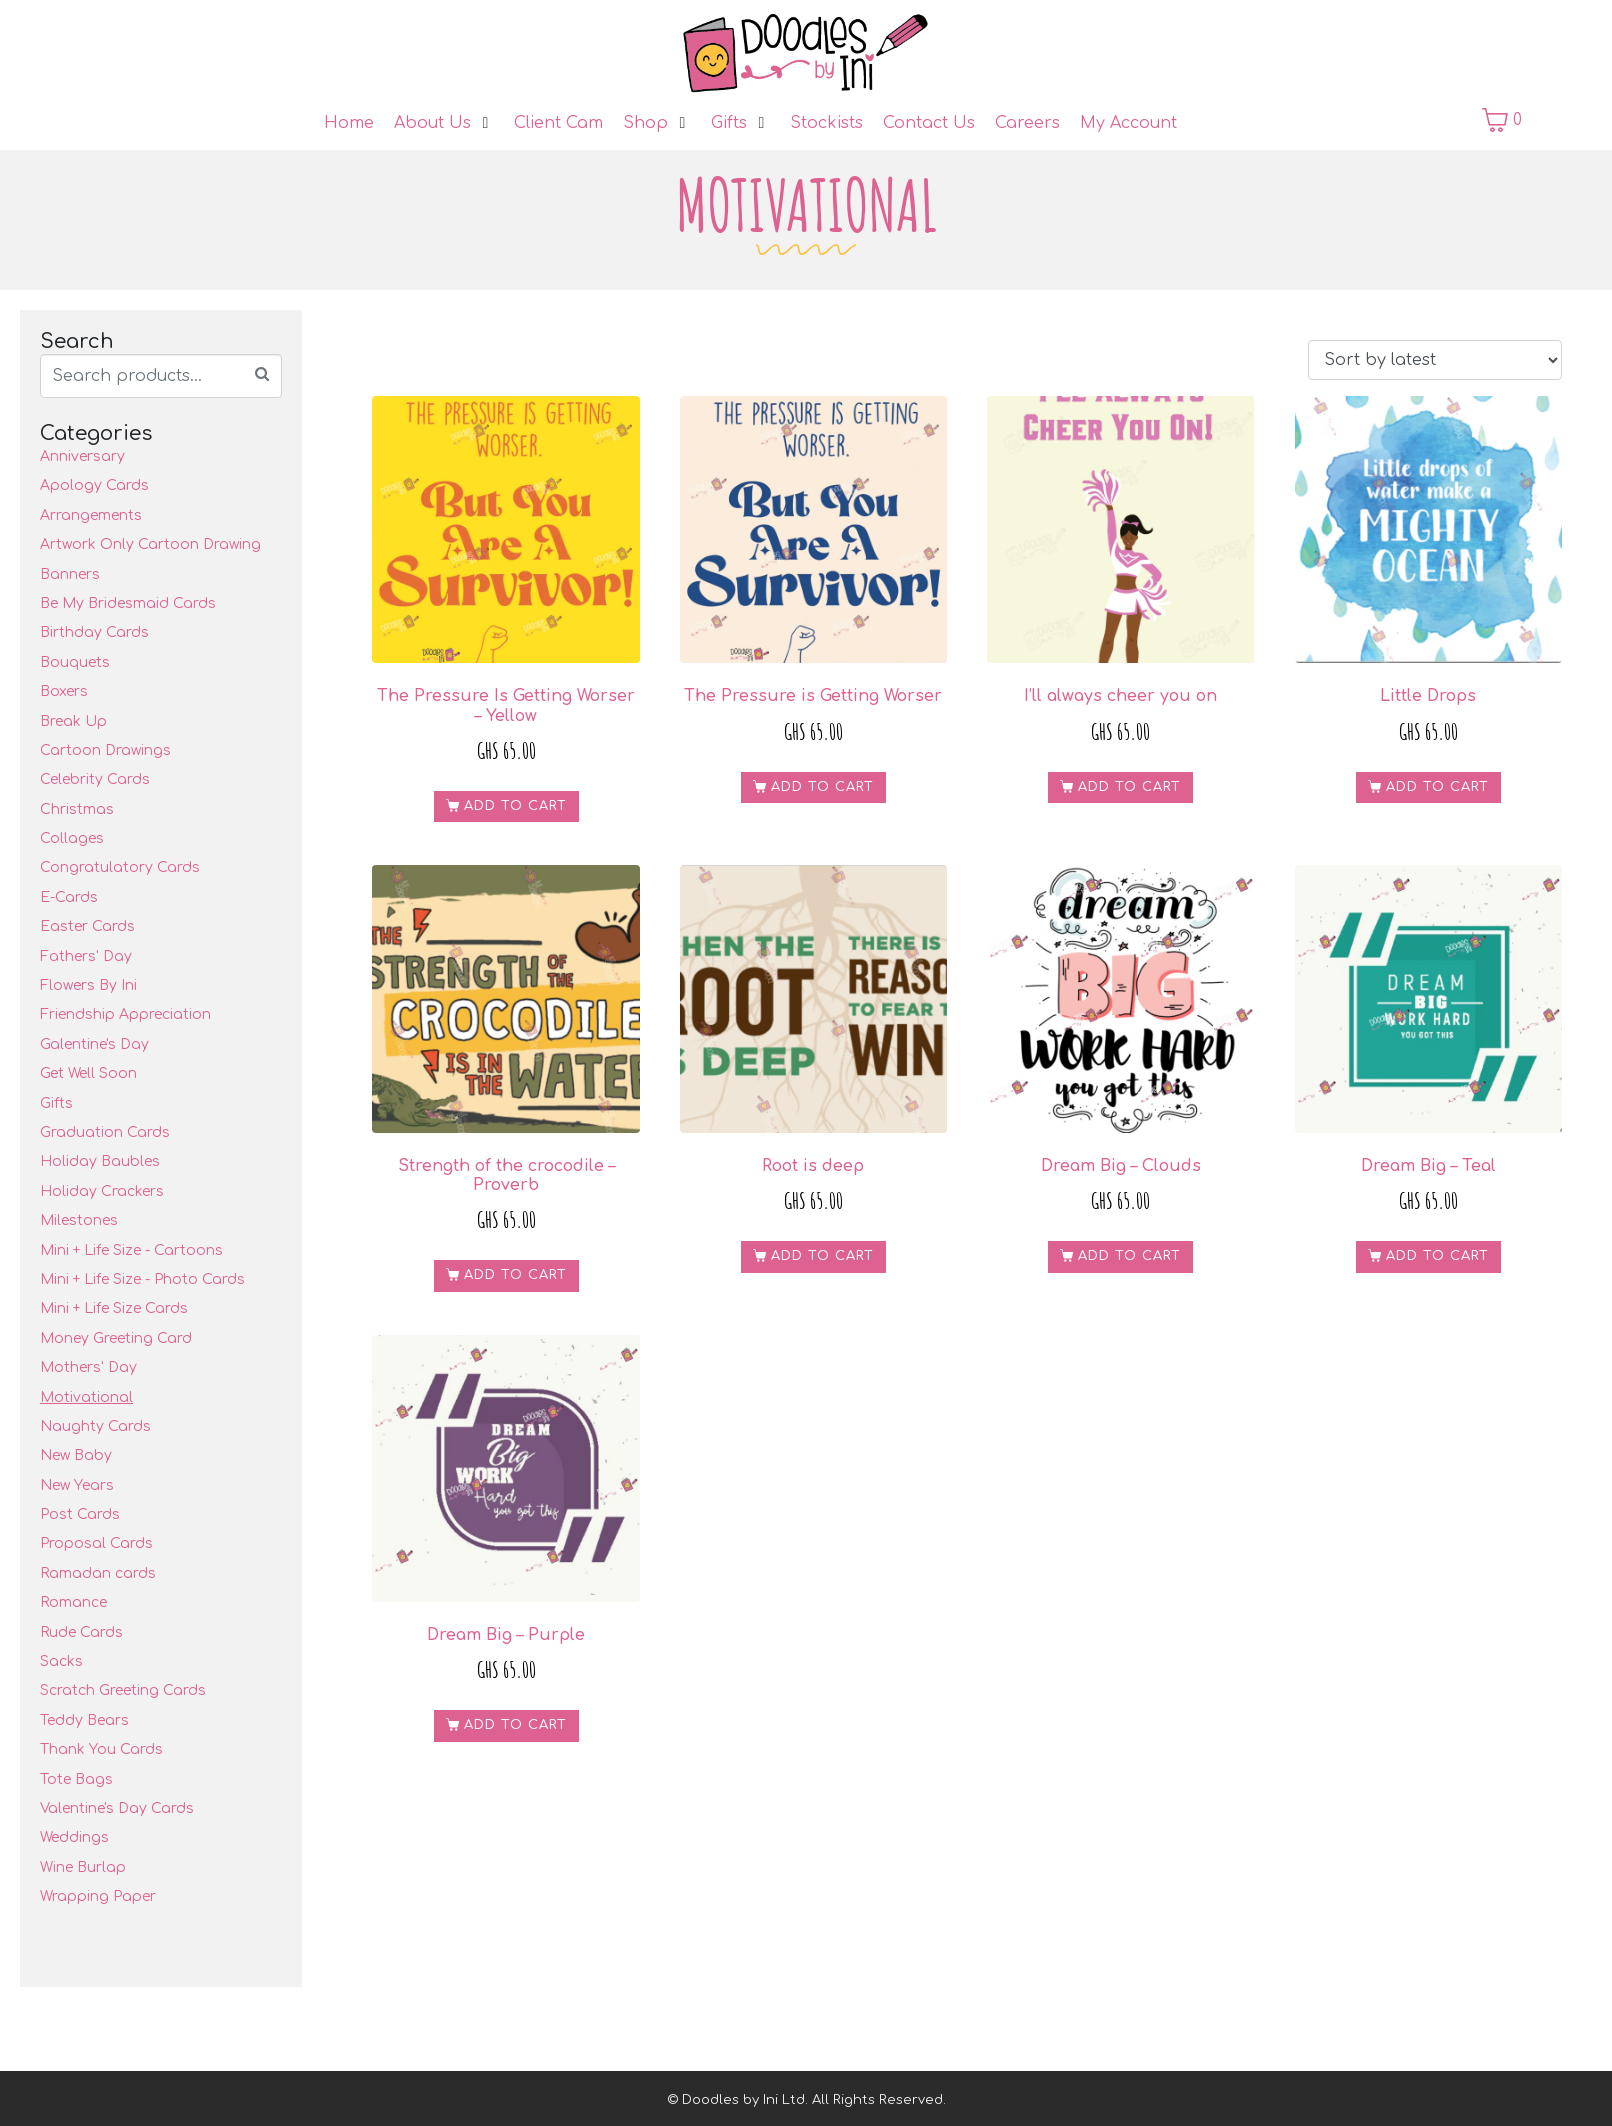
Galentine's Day (94, 1044)
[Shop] (657, 123)
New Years (77, 1485)
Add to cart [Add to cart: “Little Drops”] (1437, 787)
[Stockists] (826, 123)
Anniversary (82, 456)
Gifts (56, 1103)
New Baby (76, 1455)
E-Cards (69, 897)
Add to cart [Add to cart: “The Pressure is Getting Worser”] (822, 787)
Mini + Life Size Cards (114, 1308)
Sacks (61, 1661)
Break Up (73, 721)
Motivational (86, 1397)
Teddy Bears (84, 1720)
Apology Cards (94, 485)
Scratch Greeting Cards (123, 1690)
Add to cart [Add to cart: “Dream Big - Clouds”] (1129, 1256)
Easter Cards (87, 926)
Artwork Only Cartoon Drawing (150, 544)
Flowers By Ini (88, 985)
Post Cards (80, 1514)
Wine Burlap (83, 1867)
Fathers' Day (86, 956)
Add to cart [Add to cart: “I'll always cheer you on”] (1129, 787)
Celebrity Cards (95, 779)
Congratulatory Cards (120, 867)
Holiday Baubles (100, 1161)
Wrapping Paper (98, 1896)
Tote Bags (76, 1779)
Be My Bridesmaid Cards (128, 603)
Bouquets (75, 662)
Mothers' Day (88, 1367)
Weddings (74, 1837)
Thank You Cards (101, 1749)
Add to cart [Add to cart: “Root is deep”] (822, 1256)
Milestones (79, 1220)
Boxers (64, 691)
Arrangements (91, 515)
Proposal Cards (96, 1543)
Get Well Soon (88, 1073)
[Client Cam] (558, 123)
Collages (72, 838)
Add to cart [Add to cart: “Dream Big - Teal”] (1437, 1256)
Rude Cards (81, 1632)
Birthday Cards (94, 632)
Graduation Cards (105, 1132)
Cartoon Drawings (105, 750)
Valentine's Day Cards (117, 1808)
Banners (70, 574)
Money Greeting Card (116, 1338)
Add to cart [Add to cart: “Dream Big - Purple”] (515, 1725)
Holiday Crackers (102, 1191)
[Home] (349, 123)
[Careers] (1027, 123)
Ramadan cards (98, 1573)
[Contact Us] (929, 123)
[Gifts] (740, 123)
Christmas (77, 809)
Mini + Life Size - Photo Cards (142, 1279)
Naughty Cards (95, 1426)
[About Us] (444, 123)
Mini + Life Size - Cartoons (131, 1250)
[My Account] (1128, 123)
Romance (73, 1602)
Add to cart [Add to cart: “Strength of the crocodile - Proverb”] (515, 1275)
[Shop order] (1435, 360)
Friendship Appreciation (125, 1014)
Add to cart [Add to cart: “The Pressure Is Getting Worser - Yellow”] (515, 806)
